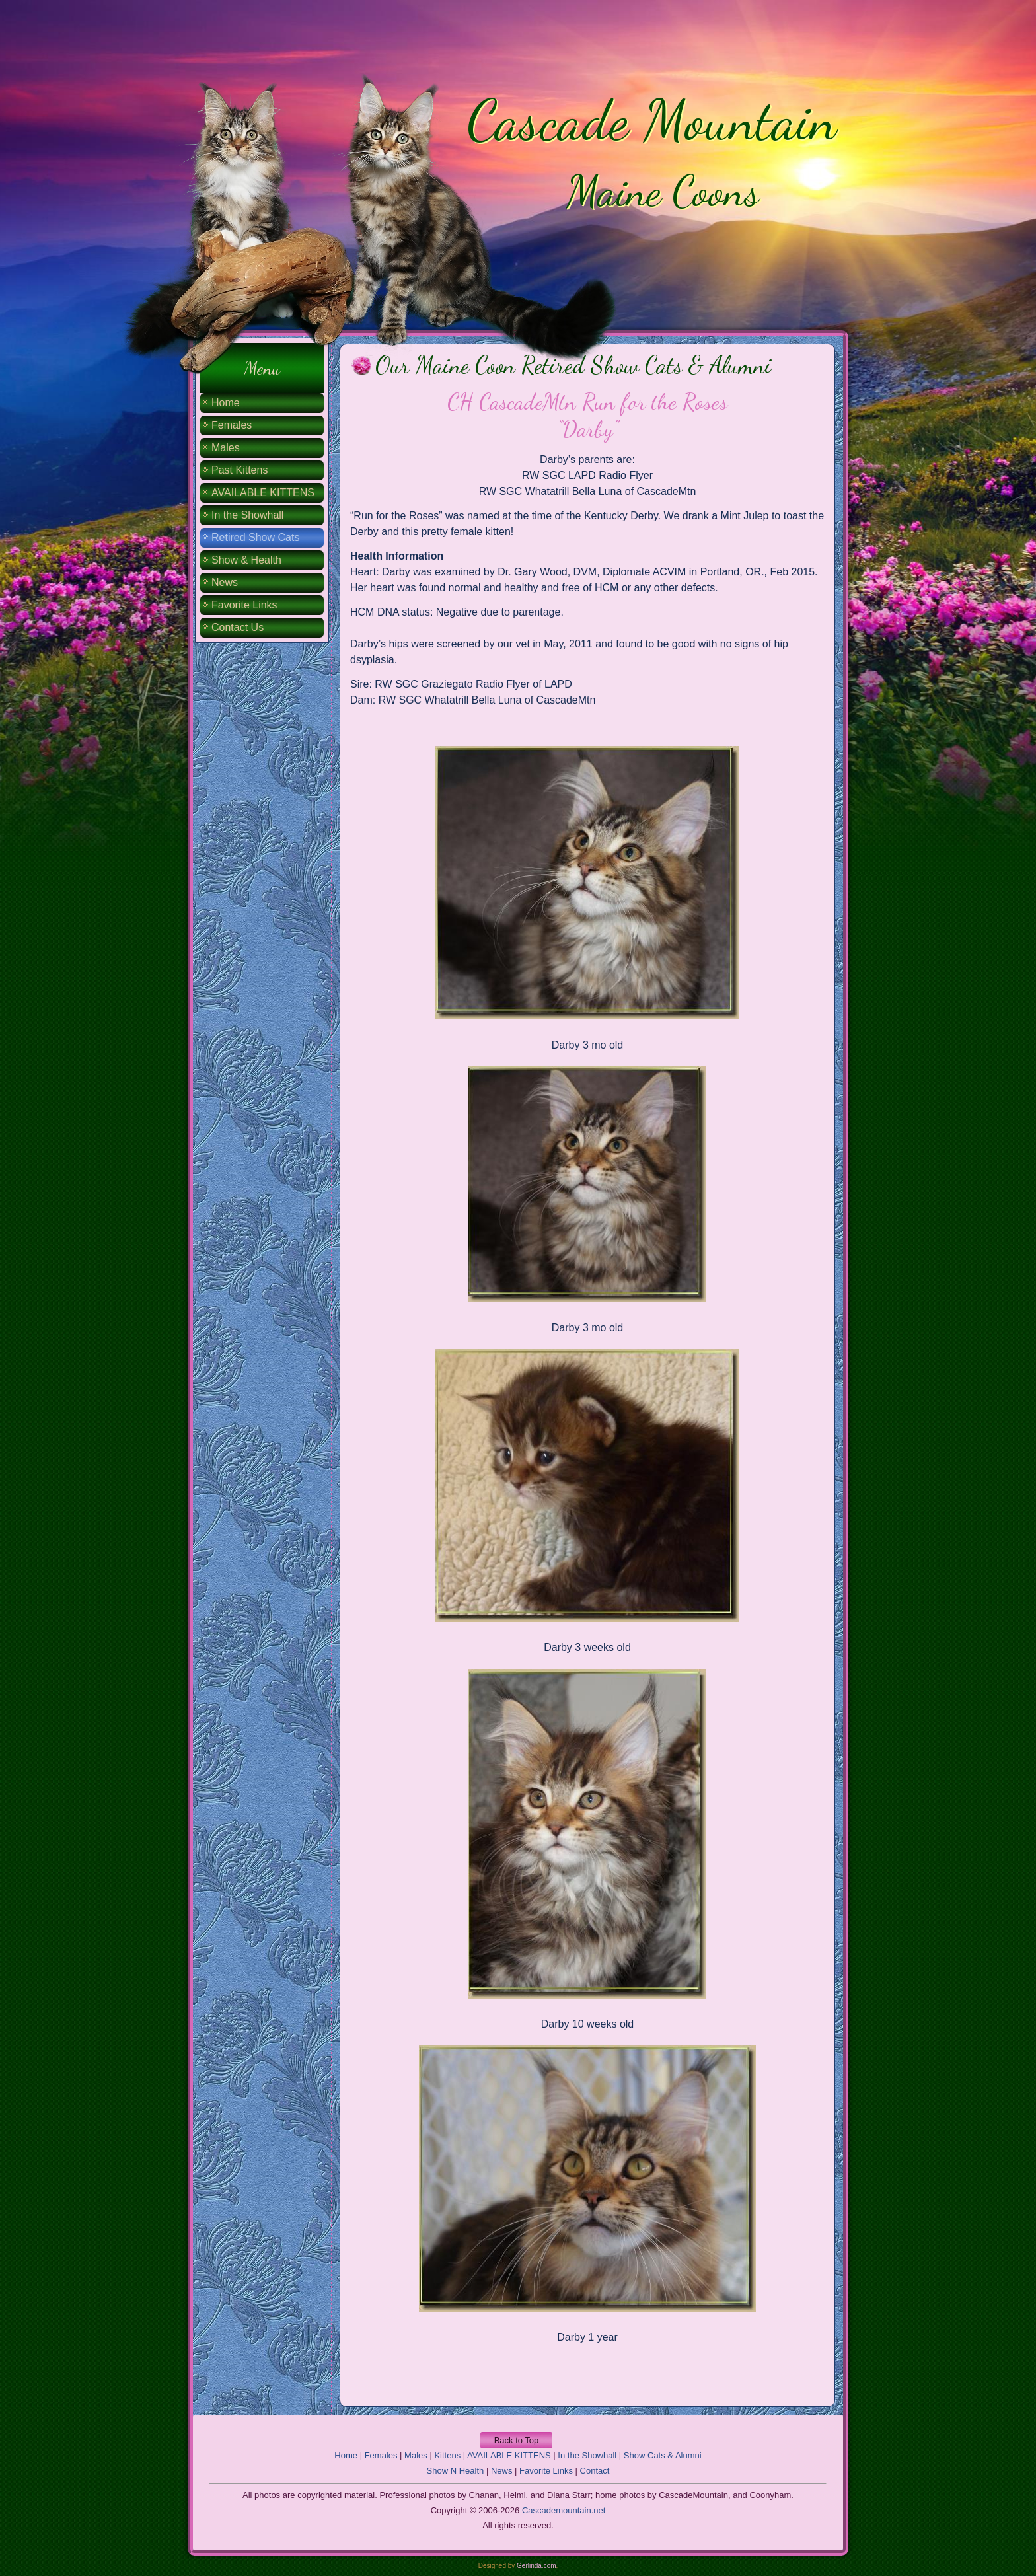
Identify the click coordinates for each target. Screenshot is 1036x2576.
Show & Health (246, 560)
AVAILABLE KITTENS (262, 492)
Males (225, 447)
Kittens (447, 2455)
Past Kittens (239, 470)
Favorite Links (244, 604)
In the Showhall (247, 515)
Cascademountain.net (563, 2510)
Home (225, 402)
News (224, 582)
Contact (595, 2471)
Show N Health (455, 2471)
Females (231, 425)
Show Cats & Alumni (663, 2455)
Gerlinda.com (536, 2565)
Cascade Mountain (651, 120)
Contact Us (237, 627)
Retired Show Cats (255, 537)
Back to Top (516, 2440)
